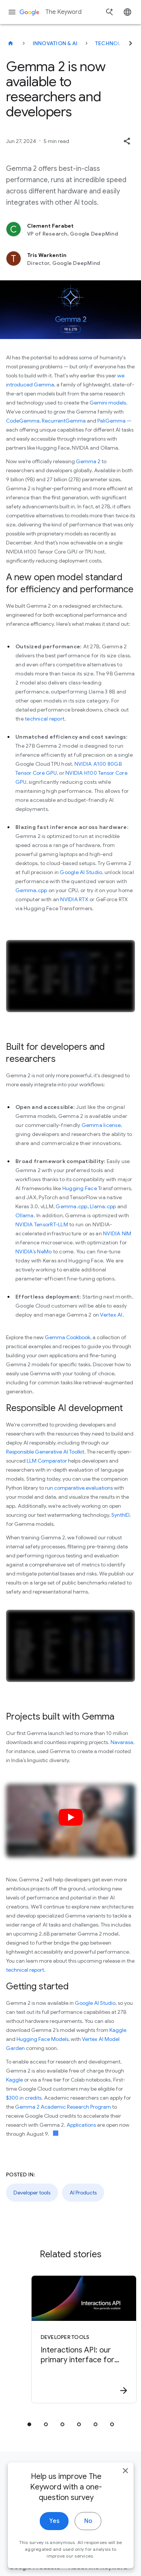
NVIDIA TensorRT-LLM (41, 1224)
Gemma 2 (88, 461)
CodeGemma (22, 420)
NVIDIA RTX (74, 899)
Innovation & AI (55, 43)
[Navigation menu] (12, 12)
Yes (54, 2536)
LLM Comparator (47, 1460)
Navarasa (122, 1742)
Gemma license (101, 1125)
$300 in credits (23, 2097)
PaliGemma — (114, 420)
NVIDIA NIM (117, 1233)
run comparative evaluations (79, 1487)
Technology (114, 43)
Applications (81, 2124)
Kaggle (117, 2030)
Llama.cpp (103, 1206)
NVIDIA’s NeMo (33, 1251)
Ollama (24, 1215)
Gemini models (107, 402)
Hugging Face (79, 1188)
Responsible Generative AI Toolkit (45, 1451)
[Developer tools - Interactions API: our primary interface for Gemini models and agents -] (84, 2339)
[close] (125, 2485)
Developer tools (32, 2192)
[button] (126, 141)
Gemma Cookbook (67, 1337)
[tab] (29, 2424)
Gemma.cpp (31, 890)
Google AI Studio (81, 872)
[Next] (130, 43)
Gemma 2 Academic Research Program (63, 2106)
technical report (44, 718)
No (88, 2536)
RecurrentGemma (64, 420)
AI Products (83, 2192)
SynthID (120, 1515)
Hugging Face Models (42, 2039)
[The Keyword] (11, 43)
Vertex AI (111, 1314)
